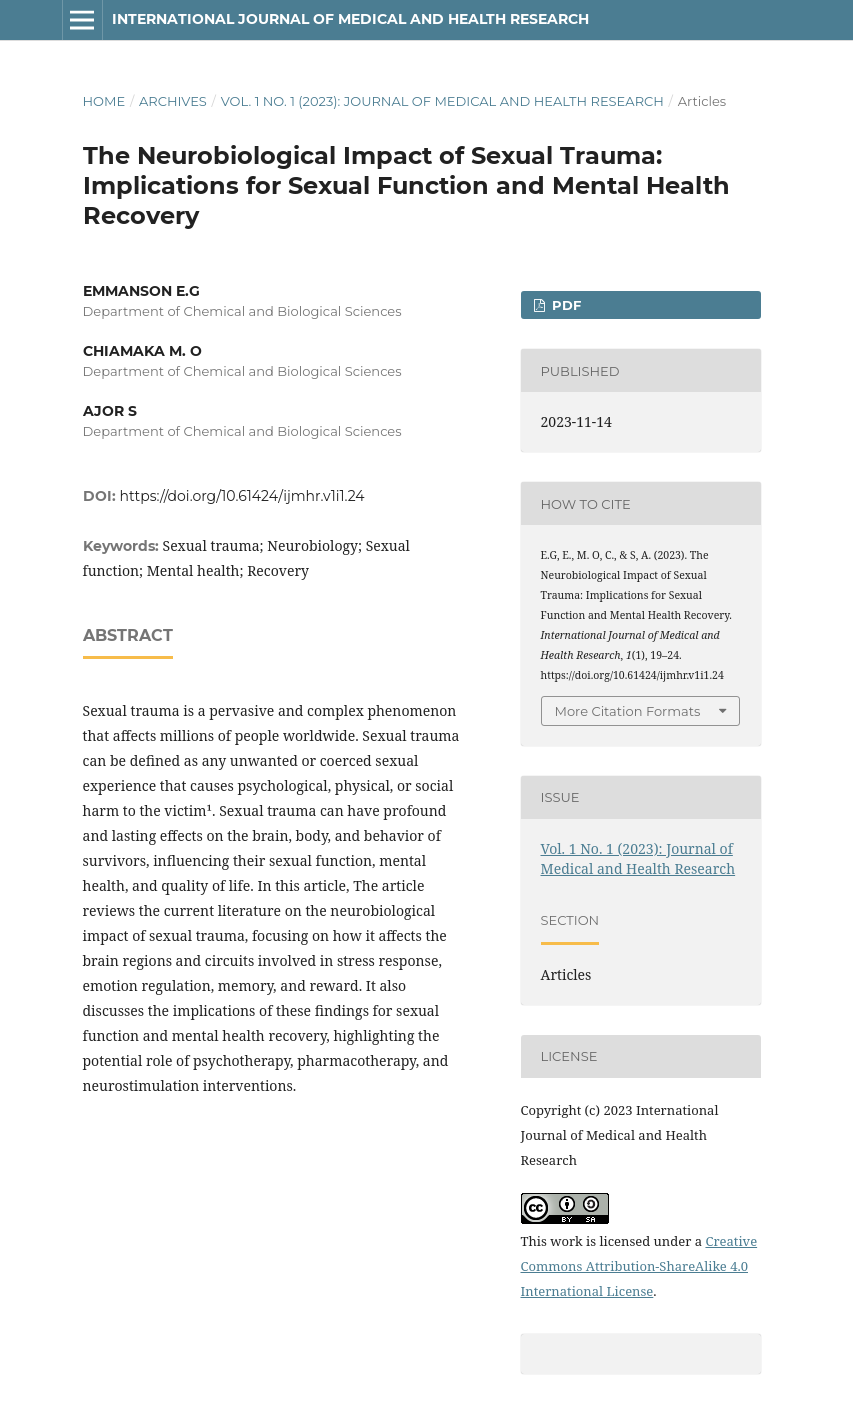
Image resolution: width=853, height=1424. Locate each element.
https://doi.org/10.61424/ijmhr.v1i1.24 (242, 496)
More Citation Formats (628, 711)
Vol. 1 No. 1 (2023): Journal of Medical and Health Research (442, 101)
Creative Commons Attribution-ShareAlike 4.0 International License (639, 1266)
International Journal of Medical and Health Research (350, 19)
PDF (564, 305)
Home (104, 101)
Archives (173, 101)
